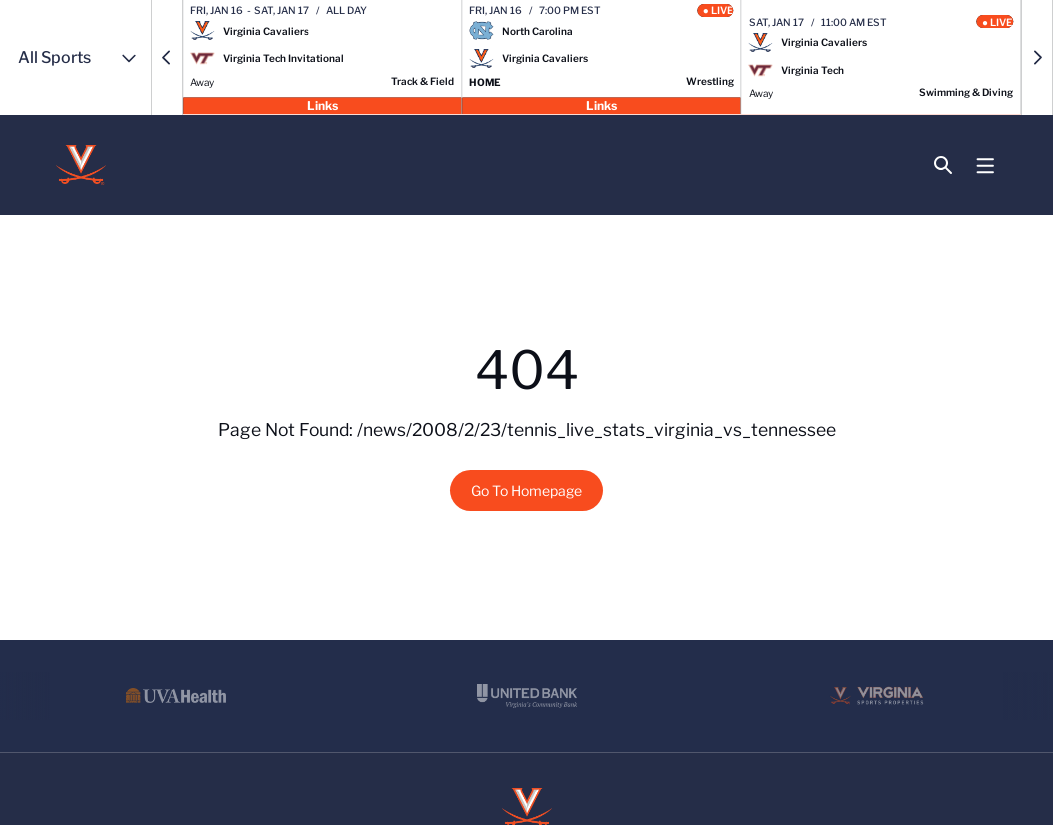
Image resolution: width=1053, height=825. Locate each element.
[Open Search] (943, 165)
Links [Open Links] (322, 104)
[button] (167, 57)
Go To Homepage (526, 490)
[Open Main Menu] (985, 166)
